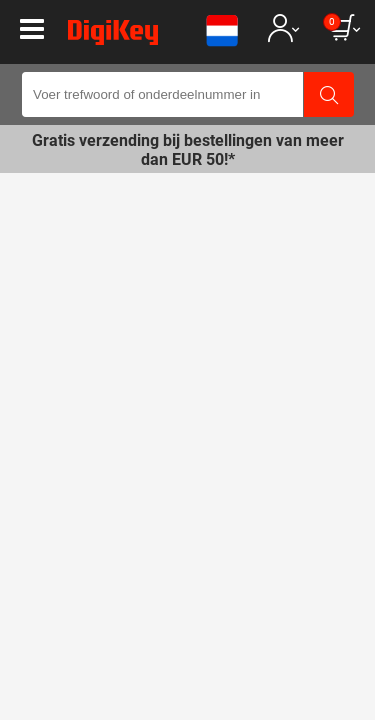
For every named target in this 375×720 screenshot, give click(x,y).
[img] (113, 36)
